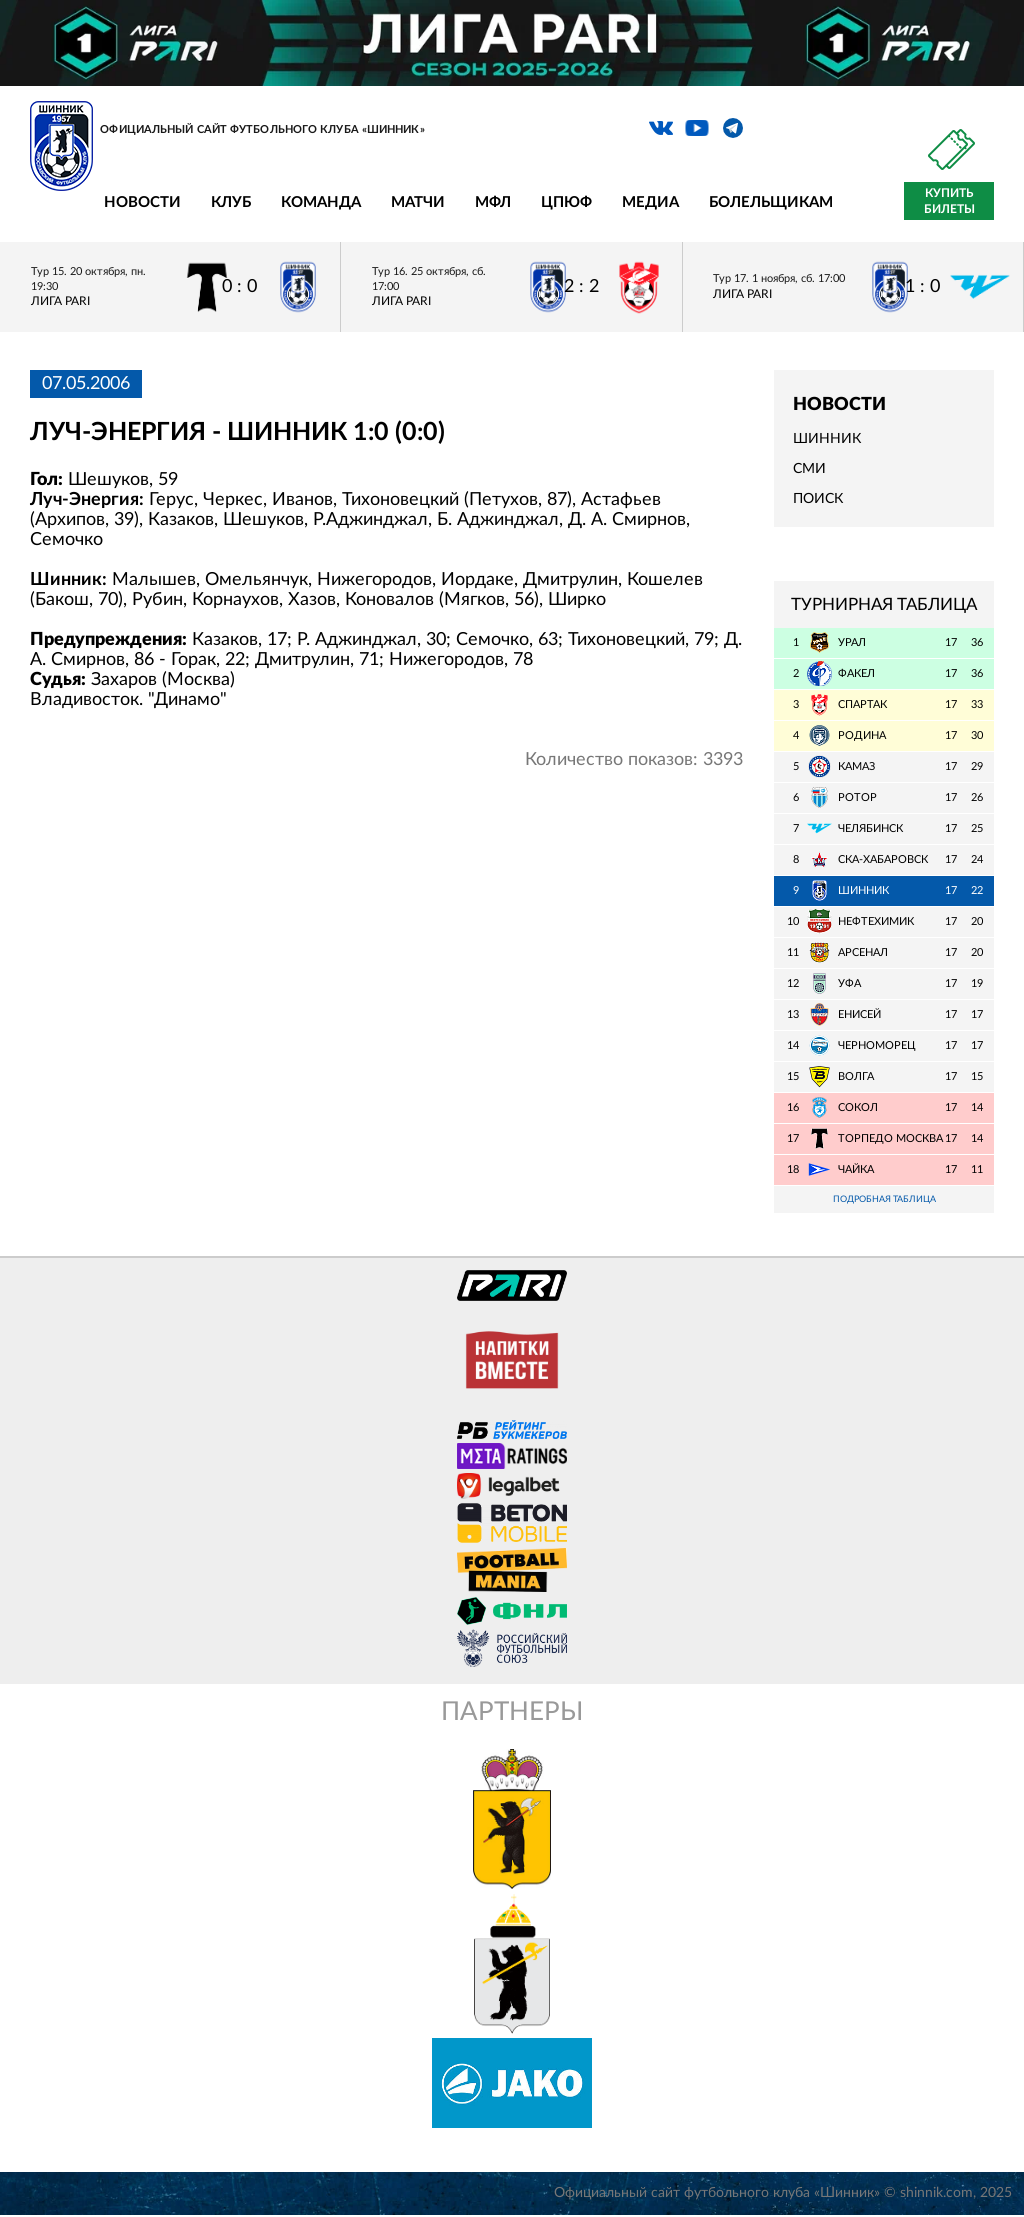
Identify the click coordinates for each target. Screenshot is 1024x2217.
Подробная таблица (884, 1200)
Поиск (818, 499)
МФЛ (493, 202)
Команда (321, 202)
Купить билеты (949, 201)
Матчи (418, 202)
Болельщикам (771, 202)
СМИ (809, 469)
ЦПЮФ (566, 202)
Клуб (231, 202)
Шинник (827, 439)
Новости (142, 202)
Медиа (650, 202)
